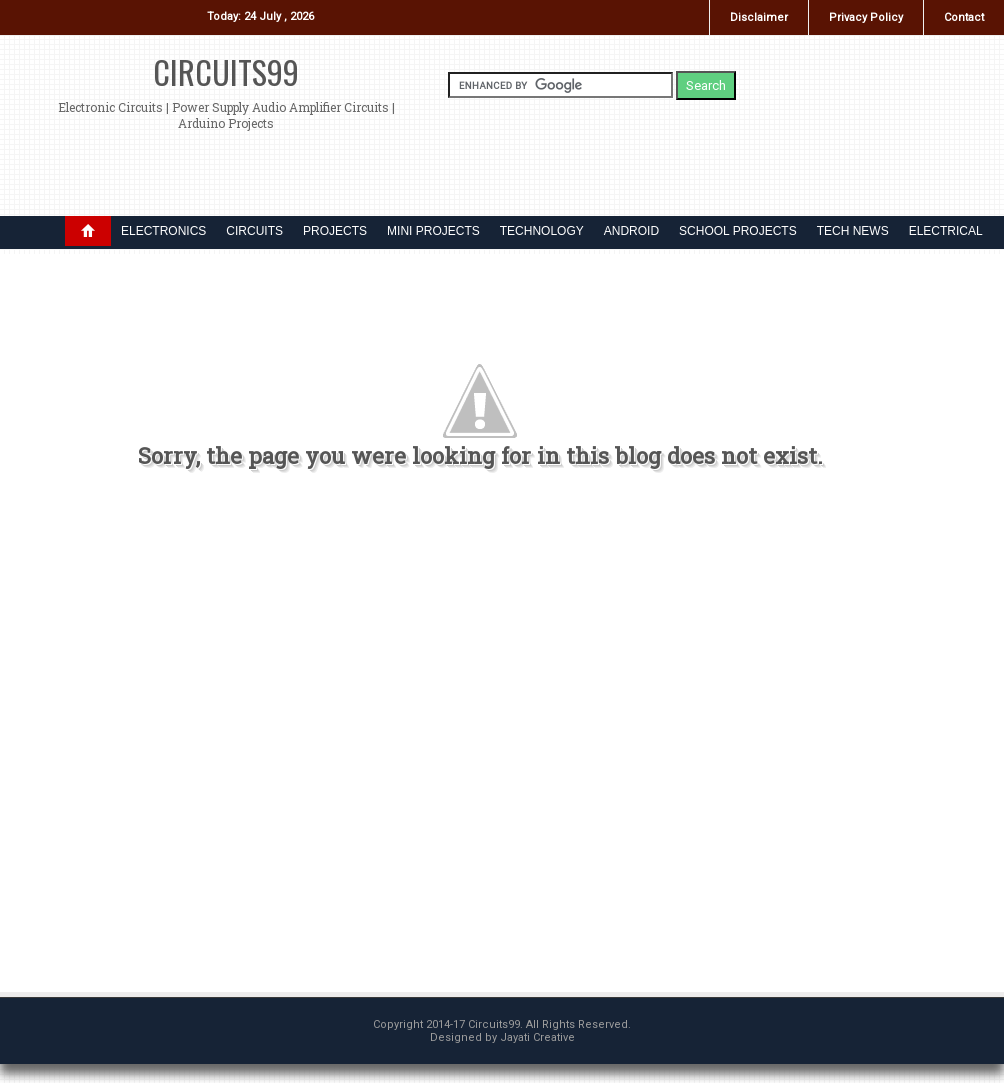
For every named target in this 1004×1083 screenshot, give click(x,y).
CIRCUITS (254, 231)
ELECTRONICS (163, 231)
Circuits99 (226, 71)
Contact (964, 17)
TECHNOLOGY (542, 231)
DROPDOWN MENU (88, 231)
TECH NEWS (853, 231)
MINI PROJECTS (433, 231)
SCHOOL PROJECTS (738, 231)
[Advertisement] (447, 740)
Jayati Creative (537, 1037)
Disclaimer (759, 17)
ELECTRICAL (946, 231)
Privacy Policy (866, 17)
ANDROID (631, 231)
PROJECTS (335, 231)
